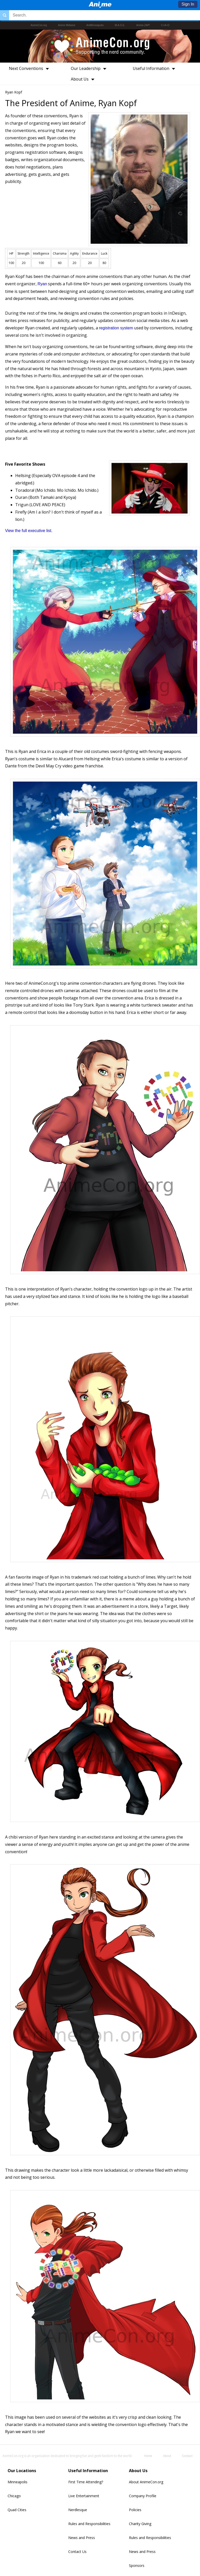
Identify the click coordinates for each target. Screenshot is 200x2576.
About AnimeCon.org (146, 2481)
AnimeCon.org (39, 25)
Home (148, 2456)
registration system (116, 328)
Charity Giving (140, 2523)
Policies (135, 2509)
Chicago (14, 2495)
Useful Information (155, 68)
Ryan (42, 284)
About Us (84, 79)
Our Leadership (90, 68)
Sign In (187, 4)
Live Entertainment (83, 2495)
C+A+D (165, 25)
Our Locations (22, 2470)
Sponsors (136, 2565)
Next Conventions (30, 68)
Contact (187, 2456)
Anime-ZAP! (143, 25)
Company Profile (142, 2495)
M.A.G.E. (120, 25)
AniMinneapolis (95, 25)
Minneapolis (17, 2481)
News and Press (81, 2537)
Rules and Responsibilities (89, 2523)
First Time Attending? (85, 2481)
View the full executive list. (28, 530)
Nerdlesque (77, 2509)
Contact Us (77, 2551)
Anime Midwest (66, 25)
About (167, 2456)
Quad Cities (17, 2509)
